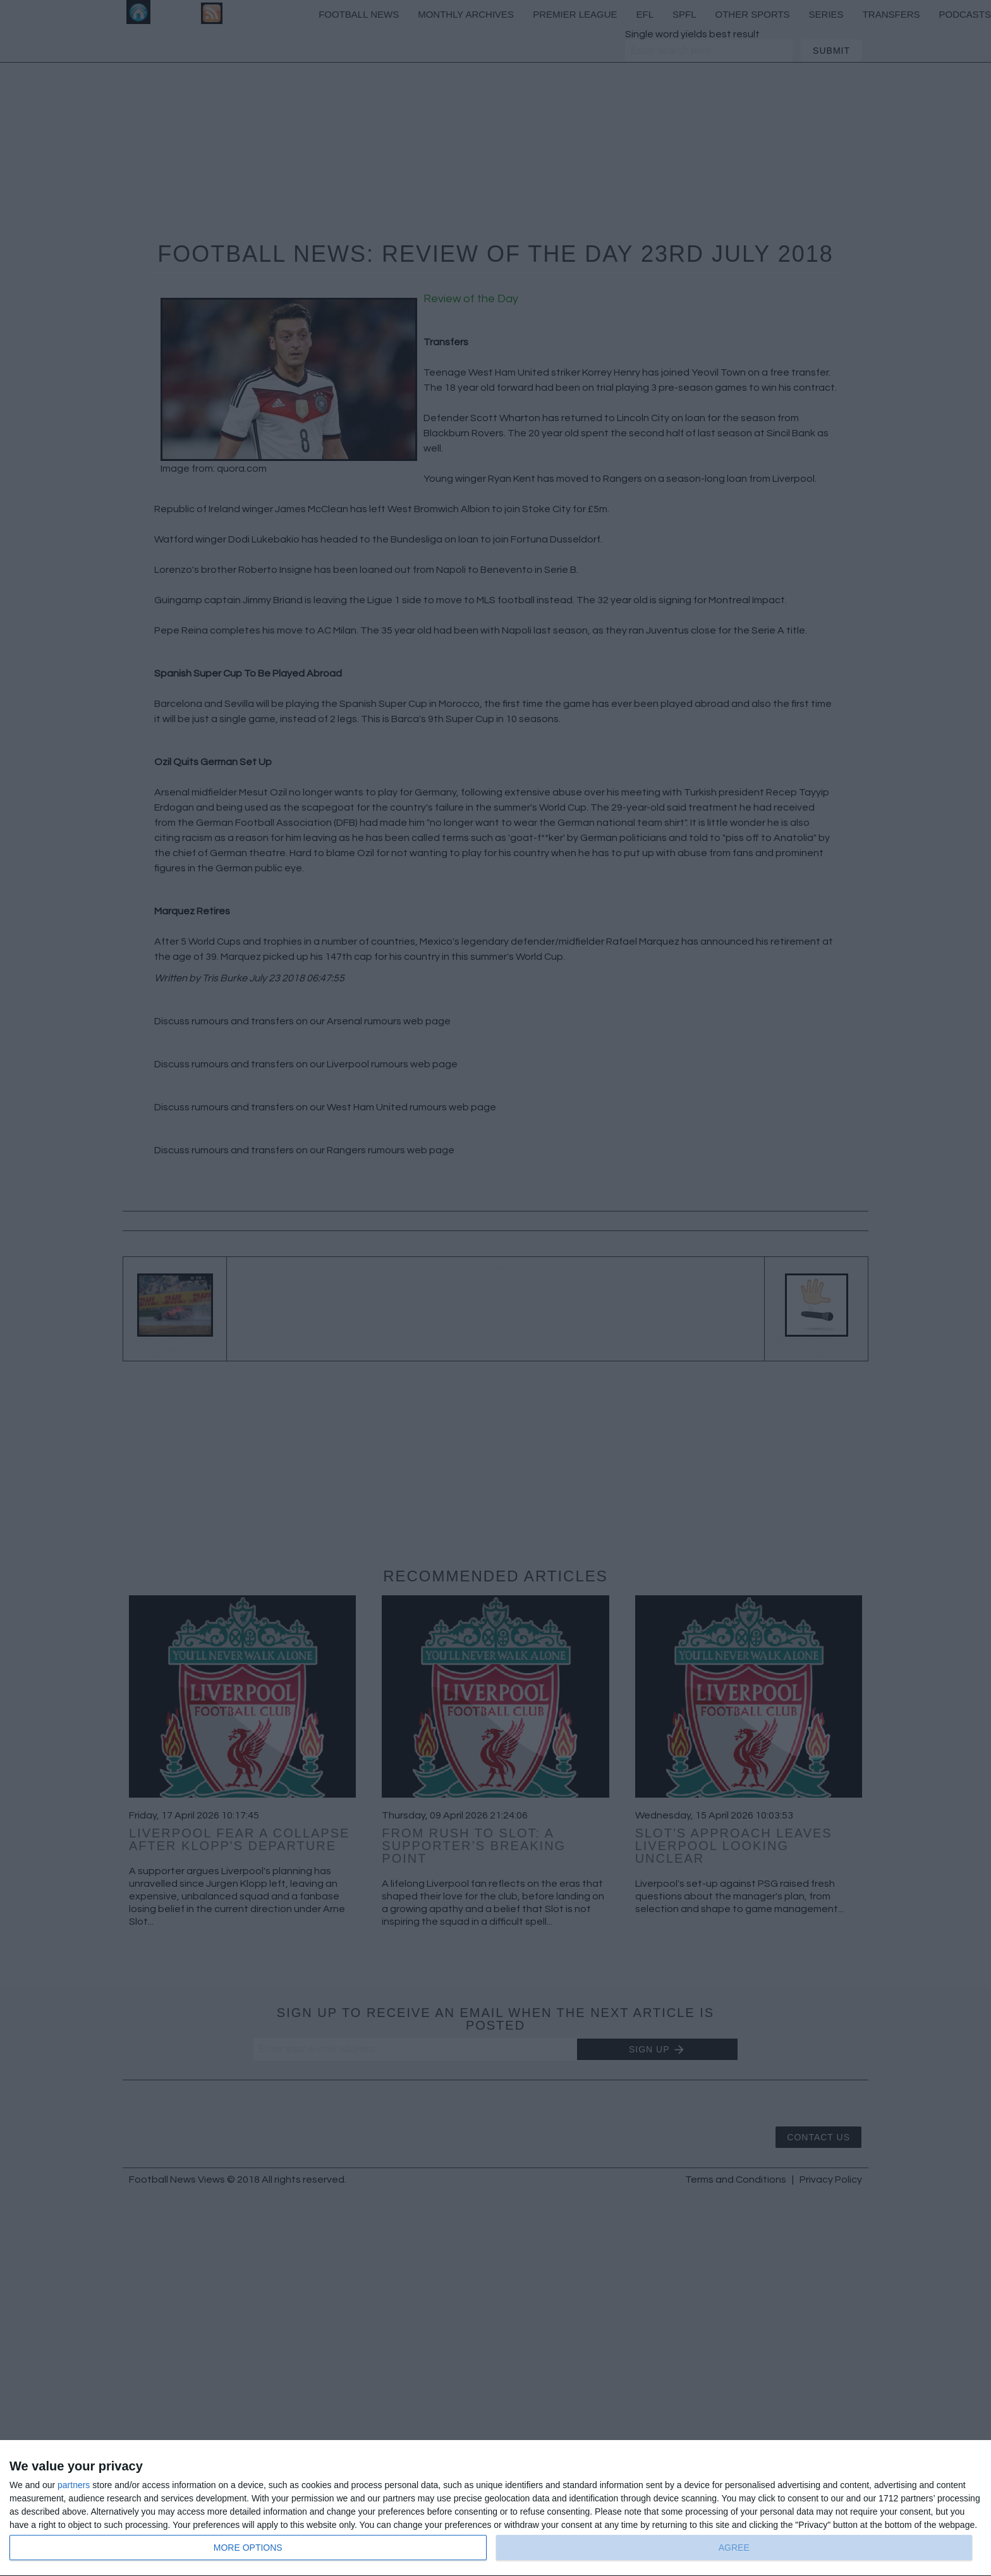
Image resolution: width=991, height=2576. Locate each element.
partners (74, 2485)
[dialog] (495, 2508)
